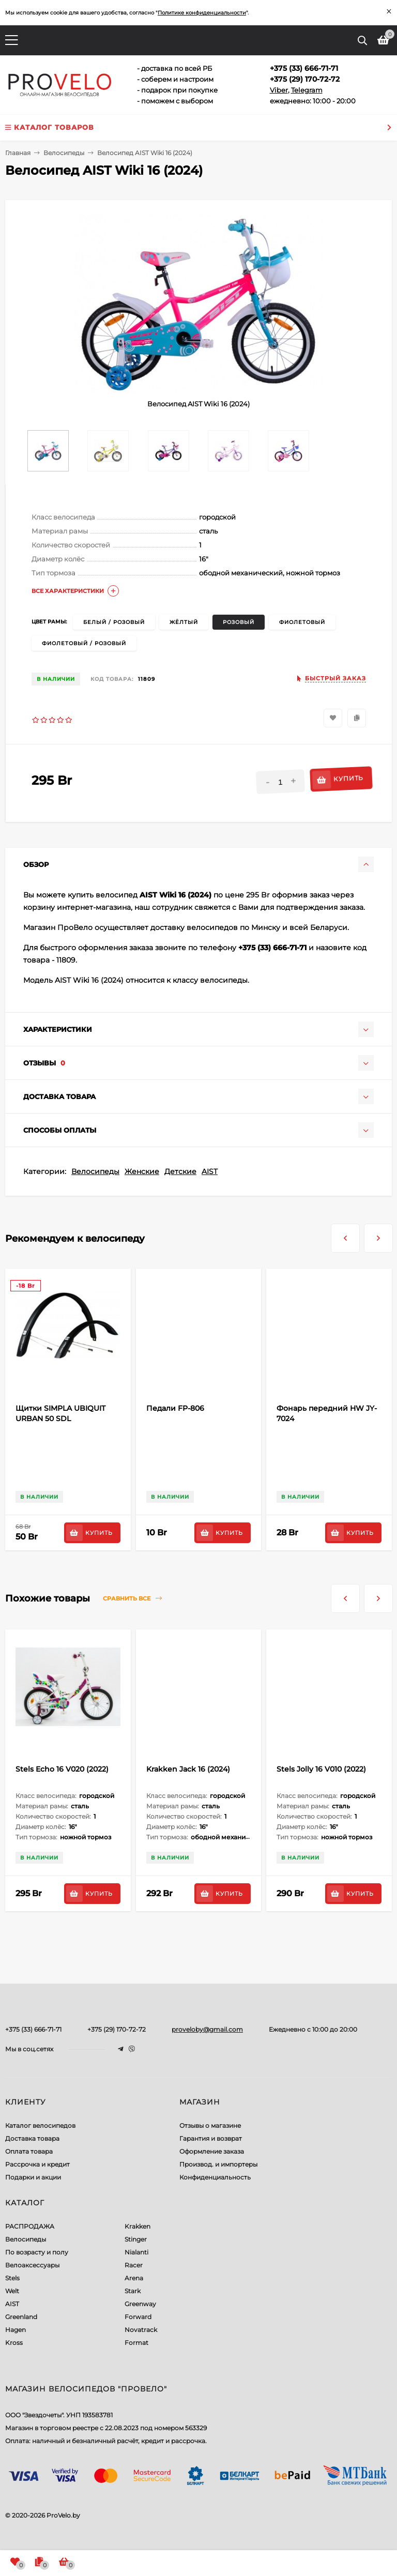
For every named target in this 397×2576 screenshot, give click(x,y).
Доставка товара (32, 2138)
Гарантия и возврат (210, 2138)
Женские (142, 1171)
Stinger (136, 2239)
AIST (210, 1171)
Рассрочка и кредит (37, 2164)
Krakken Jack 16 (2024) (188, 1769)
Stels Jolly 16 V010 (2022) (321, 1769)
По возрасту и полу (36, 2252)
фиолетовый (302, 622)
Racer (134, 2265)
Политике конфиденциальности (202, 12)
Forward (138, 2317)
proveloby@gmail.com (207, 2029)
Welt (12, 2291)
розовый (238, 622)
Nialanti (136, 2252)
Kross (14, 2342)
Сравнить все (132, 1598)
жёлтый (184, 622)
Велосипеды (95, 1171)
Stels (12, 2278)
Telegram (307, 90)
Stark (133, 2291)
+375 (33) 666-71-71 (33, 2029)
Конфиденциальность (215, 2177)
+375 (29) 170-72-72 (116, 2029)
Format (136, 2342)
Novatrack (141, 2330)
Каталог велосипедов (40, 2125)
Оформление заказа (211, 2151)
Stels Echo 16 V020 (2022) (62, 1769)
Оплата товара (29, 2151)
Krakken (137, 2226)
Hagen (15, 2330)
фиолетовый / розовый (84, 643)
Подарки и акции (33, 2177)
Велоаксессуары (32, 2265)
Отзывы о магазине (210, 2125)
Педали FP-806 (175, 1408)
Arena (134, 2278)
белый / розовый (114, 622)
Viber (279, 90)
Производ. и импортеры (218, 2164)
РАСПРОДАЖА (29, 2226)
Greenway (140, 2304)
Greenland (21, 2317)
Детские (180, 1171)
